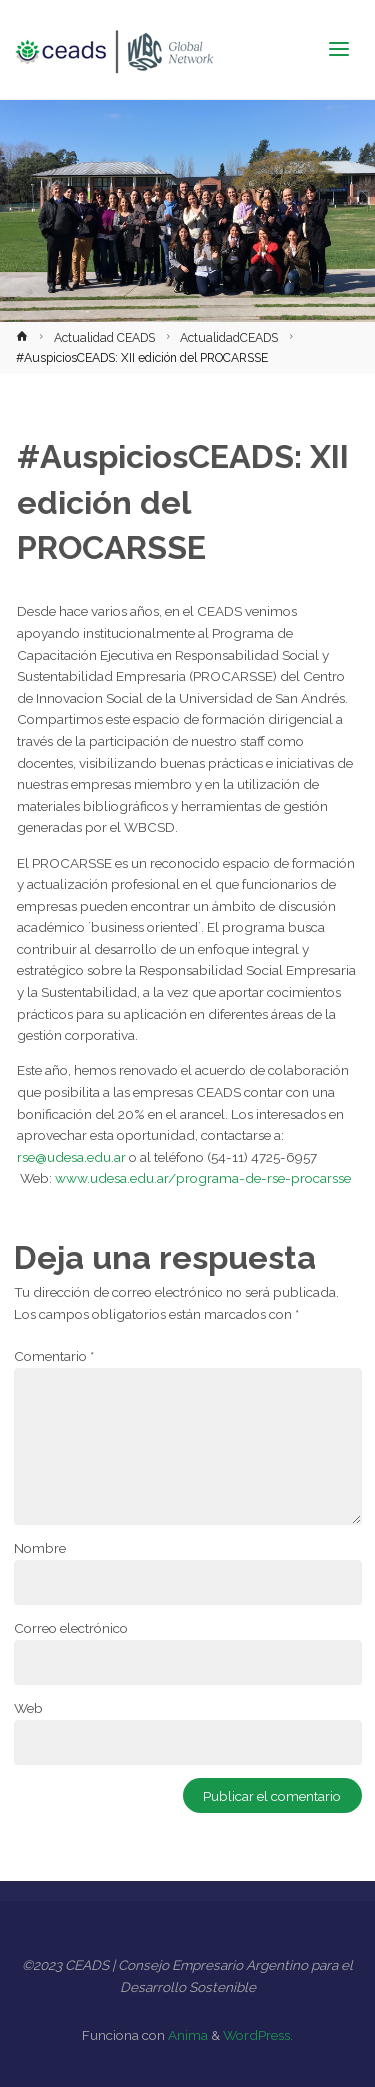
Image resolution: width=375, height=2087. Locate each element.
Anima (186, 2035)
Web (28, 1708)
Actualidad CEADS (104, 338)
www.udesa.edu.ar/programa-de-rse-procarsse (203, 1178)
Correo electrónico (71, 1628)
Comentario (54, 1356)
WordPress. (258, 2035)
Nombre (40, 1548)
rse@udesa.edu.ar (71, 1157)
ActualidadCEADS (229, 338)
